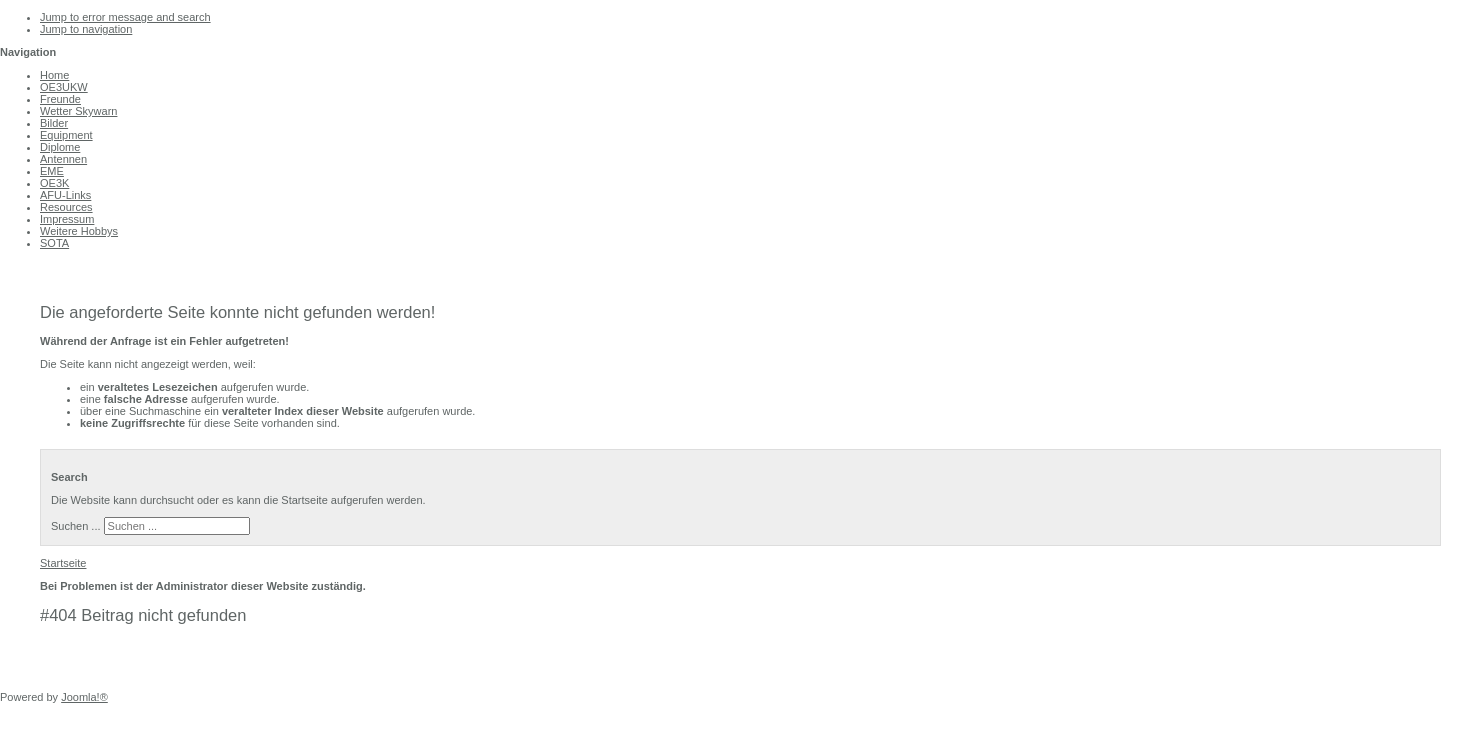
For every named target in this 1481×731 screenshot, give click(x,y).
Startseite (63, 563)
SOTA (54, 243)
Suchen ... (76, 526)
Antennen (63, 159)
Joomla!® (84, 697)
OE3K (54, 183)
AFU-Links (65, 195)
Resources (66, 207)
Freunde (60, 99)
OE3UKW (64, 87)
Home (54, 75)
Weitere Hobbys (79, 231)
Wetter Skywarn (78, 111)
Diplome (60, 147)
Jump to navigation (86, 29)
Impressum (67, 219)
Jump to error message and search (125, 17)
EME (52, 171)
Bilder (54, 123)
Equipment (66, 135)
